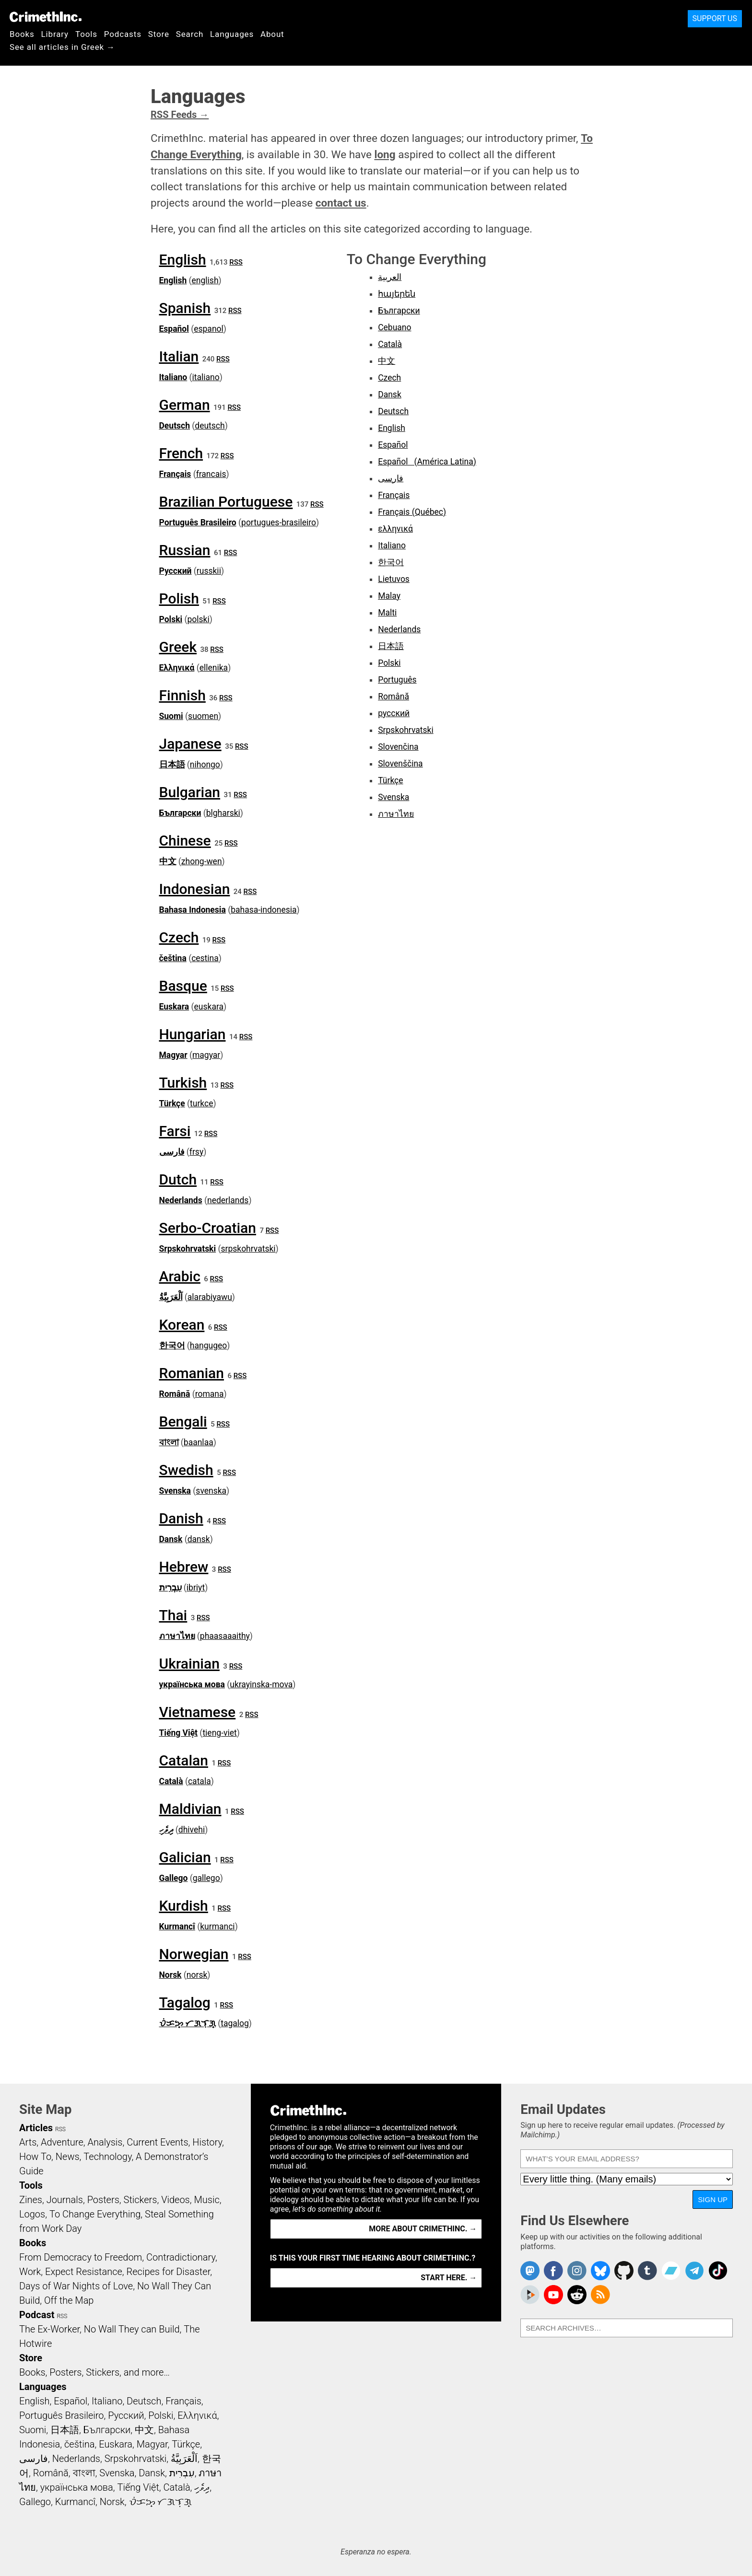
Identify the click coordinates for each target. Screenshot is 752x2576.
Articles (36, 2128)
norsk (197, 1975)
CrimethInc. (46, 17)
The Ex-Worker (49, 2329)
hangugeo (208, 1345)
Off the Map (69, 2300)
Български (180, 813)
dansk (199, 1539)
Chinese (185, 840)
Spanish (185, 308)
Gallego (173, 1878)
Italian (179, 356)
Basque (183, 985)
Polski (171, 619)
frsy (196, 1152)
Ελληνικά (177, 668)
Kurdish (183, 1905)
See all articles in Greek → (62, 47)
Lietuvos (394, 579)
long (384, 154)
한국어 (172, 1345)
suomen (203, 716)
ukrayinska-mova (261, 1684)
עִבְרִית (170, 1587)
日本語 (172, 764)
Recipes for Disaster (169, 2271)
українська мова (192, 1684)
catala (199, 1781)
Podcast (36, 2315)
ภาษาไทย (177, 1636)
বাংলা (169, 1442)
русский (394, 713)
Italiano (173, 377)
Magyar (173, 1055)
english (205, 280)
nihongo (205, 764)
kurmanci (217, 1926)
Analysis (104, 2142)
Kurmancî (177, 1926)
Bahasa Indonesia (192, 910)
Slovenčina (398, 747)
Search (189, 34)
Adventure (62, 2142)
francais (211, 474)
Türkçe (172, 1103)
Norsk (170, 1975)
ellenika (214, 668)
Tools (86, 34)
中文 (167, 861)
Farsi (175, 1131)
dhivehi (191, 1829)
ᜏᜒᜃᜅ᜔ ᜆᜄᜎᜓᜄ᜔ (187, 2023)
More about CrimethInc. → (423, 2228)
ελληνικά (395, 529)
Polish (179, 598)
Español (174, 329)
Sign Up (713, 2199)
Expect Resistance (83, 2271)
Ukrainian (189, 1663)
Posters (103, 2199)
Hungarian (192, 1034)
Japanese (190, 743)
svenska (211, 1491)
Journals (65, 2199)
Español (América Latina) (427, 461)
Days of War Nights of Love (76, 2286)
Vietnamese (197, 1712)
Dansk (171, 1539)
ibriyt (196, 1587)
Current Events (157, 2142)
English (182, 259)
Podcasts (122, 34)
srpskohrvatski (248, 1248)
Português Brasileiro (197, 522)
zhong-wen (201, 861)
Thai (173, 1615)
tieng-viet (219, 1733)
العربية (389, 277)
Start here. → (449, 2277)
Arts (27, 2142)
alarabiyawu (210, 1297)
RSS (236, 262)
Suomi (171, 716)
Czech (179, 937)
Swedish (186, 1470)
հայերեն (396, 294)
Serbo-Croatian (207, 1227)
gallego (206, 1878)
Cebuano (394, 327)
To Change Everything (95, 2214)
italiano (206, 377)
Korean (182, 1324)
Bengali (183, 1421)
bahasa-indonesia (263, 910)
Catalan (183, 1760)
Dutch (178, 1179)
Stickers (140, 2199)
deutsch (209, 425)
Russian (185, 550)
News (68, 2156)
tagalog (235, 2023)
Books (22, 34)
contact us (341, 203)
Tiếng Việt (178, 1733)
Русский (175, 571)
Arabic (179, 1276)
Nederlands (180, 1200)
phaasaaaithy (225, 1636)
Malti (387, 612)
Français (175, 474)
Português (397, 680)
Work (30, 2271)
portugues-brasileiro (278, 522)
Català (171, 1781)
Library (55, 34)
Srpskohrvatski (187, 1248)
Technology (107, 2156)
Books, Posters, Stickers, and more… (94, 2372)
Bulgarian (190, 792)
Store (158, 34)
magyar (206, 1055)
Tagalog (185, 2002)
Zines (30, 2199)
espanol (208, 329)
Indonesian (194, 889)
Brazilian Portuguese (226, 501)
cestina (205, 958)
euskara (208, 1006)
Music (206, 2199)
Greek (178, 646)
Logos (32, 2214)
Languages (232, 34)
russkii (209, 571)
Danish (181, 1518)
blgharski (223, 813)
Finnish (182, 695)
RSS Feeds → (180, 114)
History (207, 2142)
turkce (201, 1103)
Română (174, 1394)
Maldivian (190, 1808)
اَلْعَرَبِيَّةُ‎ (171, 1297)
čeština (173, 958)
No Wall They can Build (132, 2329)
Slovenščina (400, 763)
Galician (185, 1857)
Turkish (183, 1082)
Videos (175, 2199)
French (181, 453)
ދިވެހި (166, 1829)
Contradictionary (180, 2257)
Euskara (174, 1006)
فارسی (172, 1152)
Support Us (715, 18)
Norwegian (194, 1954)
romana (209, 1394)
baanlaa (198, 1442)
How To (35, 2156)
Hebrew (184, 1566)
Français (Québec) (412, 512)
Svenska (175, 1491)
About (272, 34)
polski (199, 619)
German (184, 404)
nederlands (227, 1200)
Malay (389, 596)
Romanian (191, 1373)
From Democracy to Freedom (80, 2257)
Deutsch (174, 425)
